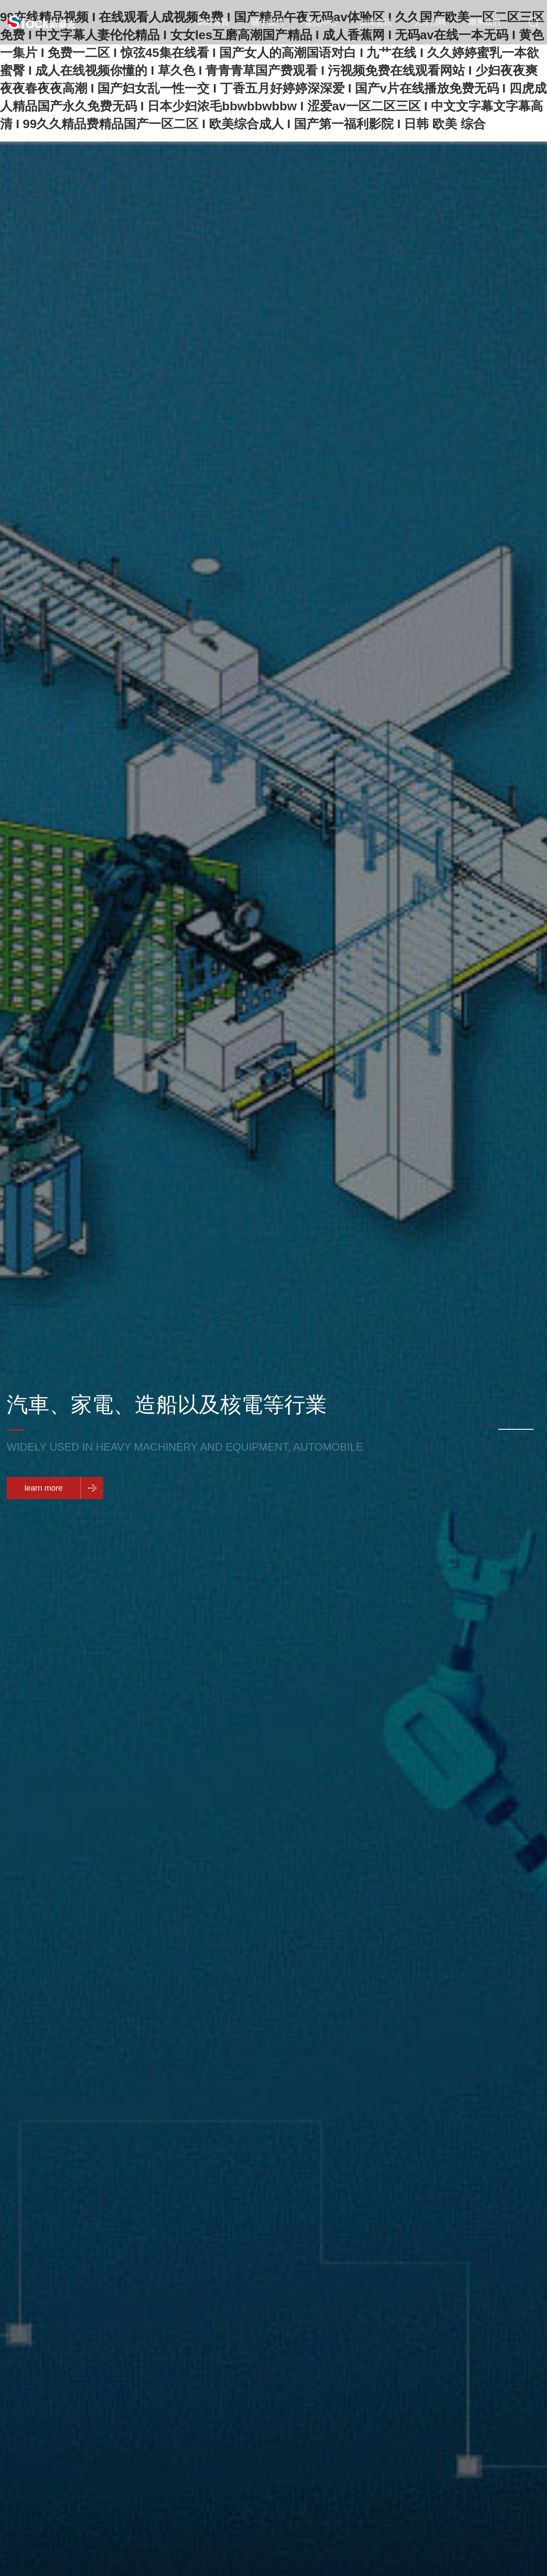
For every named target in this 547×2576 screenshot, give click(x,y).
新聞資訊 (376, 22)
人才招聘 (430, 22)
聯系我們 (484, 22)
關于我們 (267, 22)
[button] (516, 1429)
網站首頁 (213, 22)
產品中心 (322, 22)
